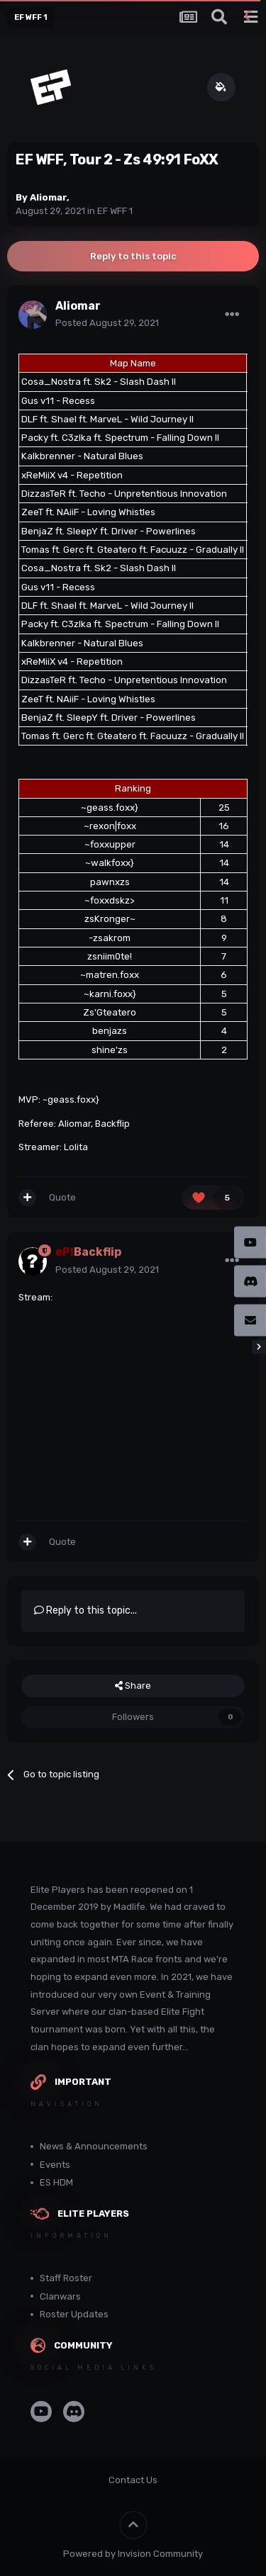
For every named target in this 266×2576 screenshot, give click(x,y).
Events (55, 2164)
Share (133, 1686)
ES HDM (56, 2182)
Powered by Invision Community (133, 2553)
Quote (62, 1197)
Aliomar (48, 197)
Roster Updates (74, 2314)
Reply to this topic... (85, 1610)
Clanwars (60, 2296)
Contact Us (133, 2480)
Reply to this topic (133, 256)
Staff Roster (66, 2278)
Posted (107, 322)
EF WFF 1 (115, 211)
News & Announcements (94, 2146)
